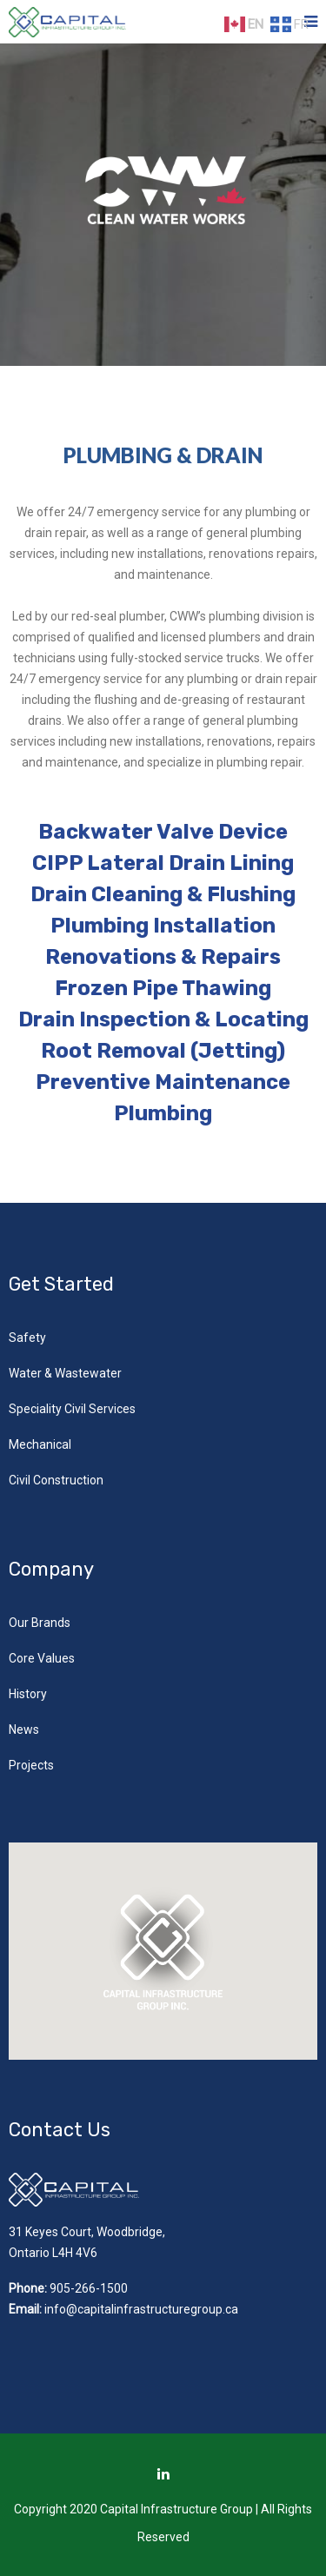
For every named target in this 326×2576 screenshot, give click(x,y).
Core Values (42, 1658)
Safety (27, 1337)
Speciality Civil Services (72, 1409)
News (24, 1729)
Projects (31, 1765)
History (28, 1694)
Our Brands (39, 1623)
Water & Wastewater (65, 1373)
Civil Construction (56, 1480)
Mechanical (40, 1444)
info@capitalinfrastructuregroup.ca (141, 2309)
